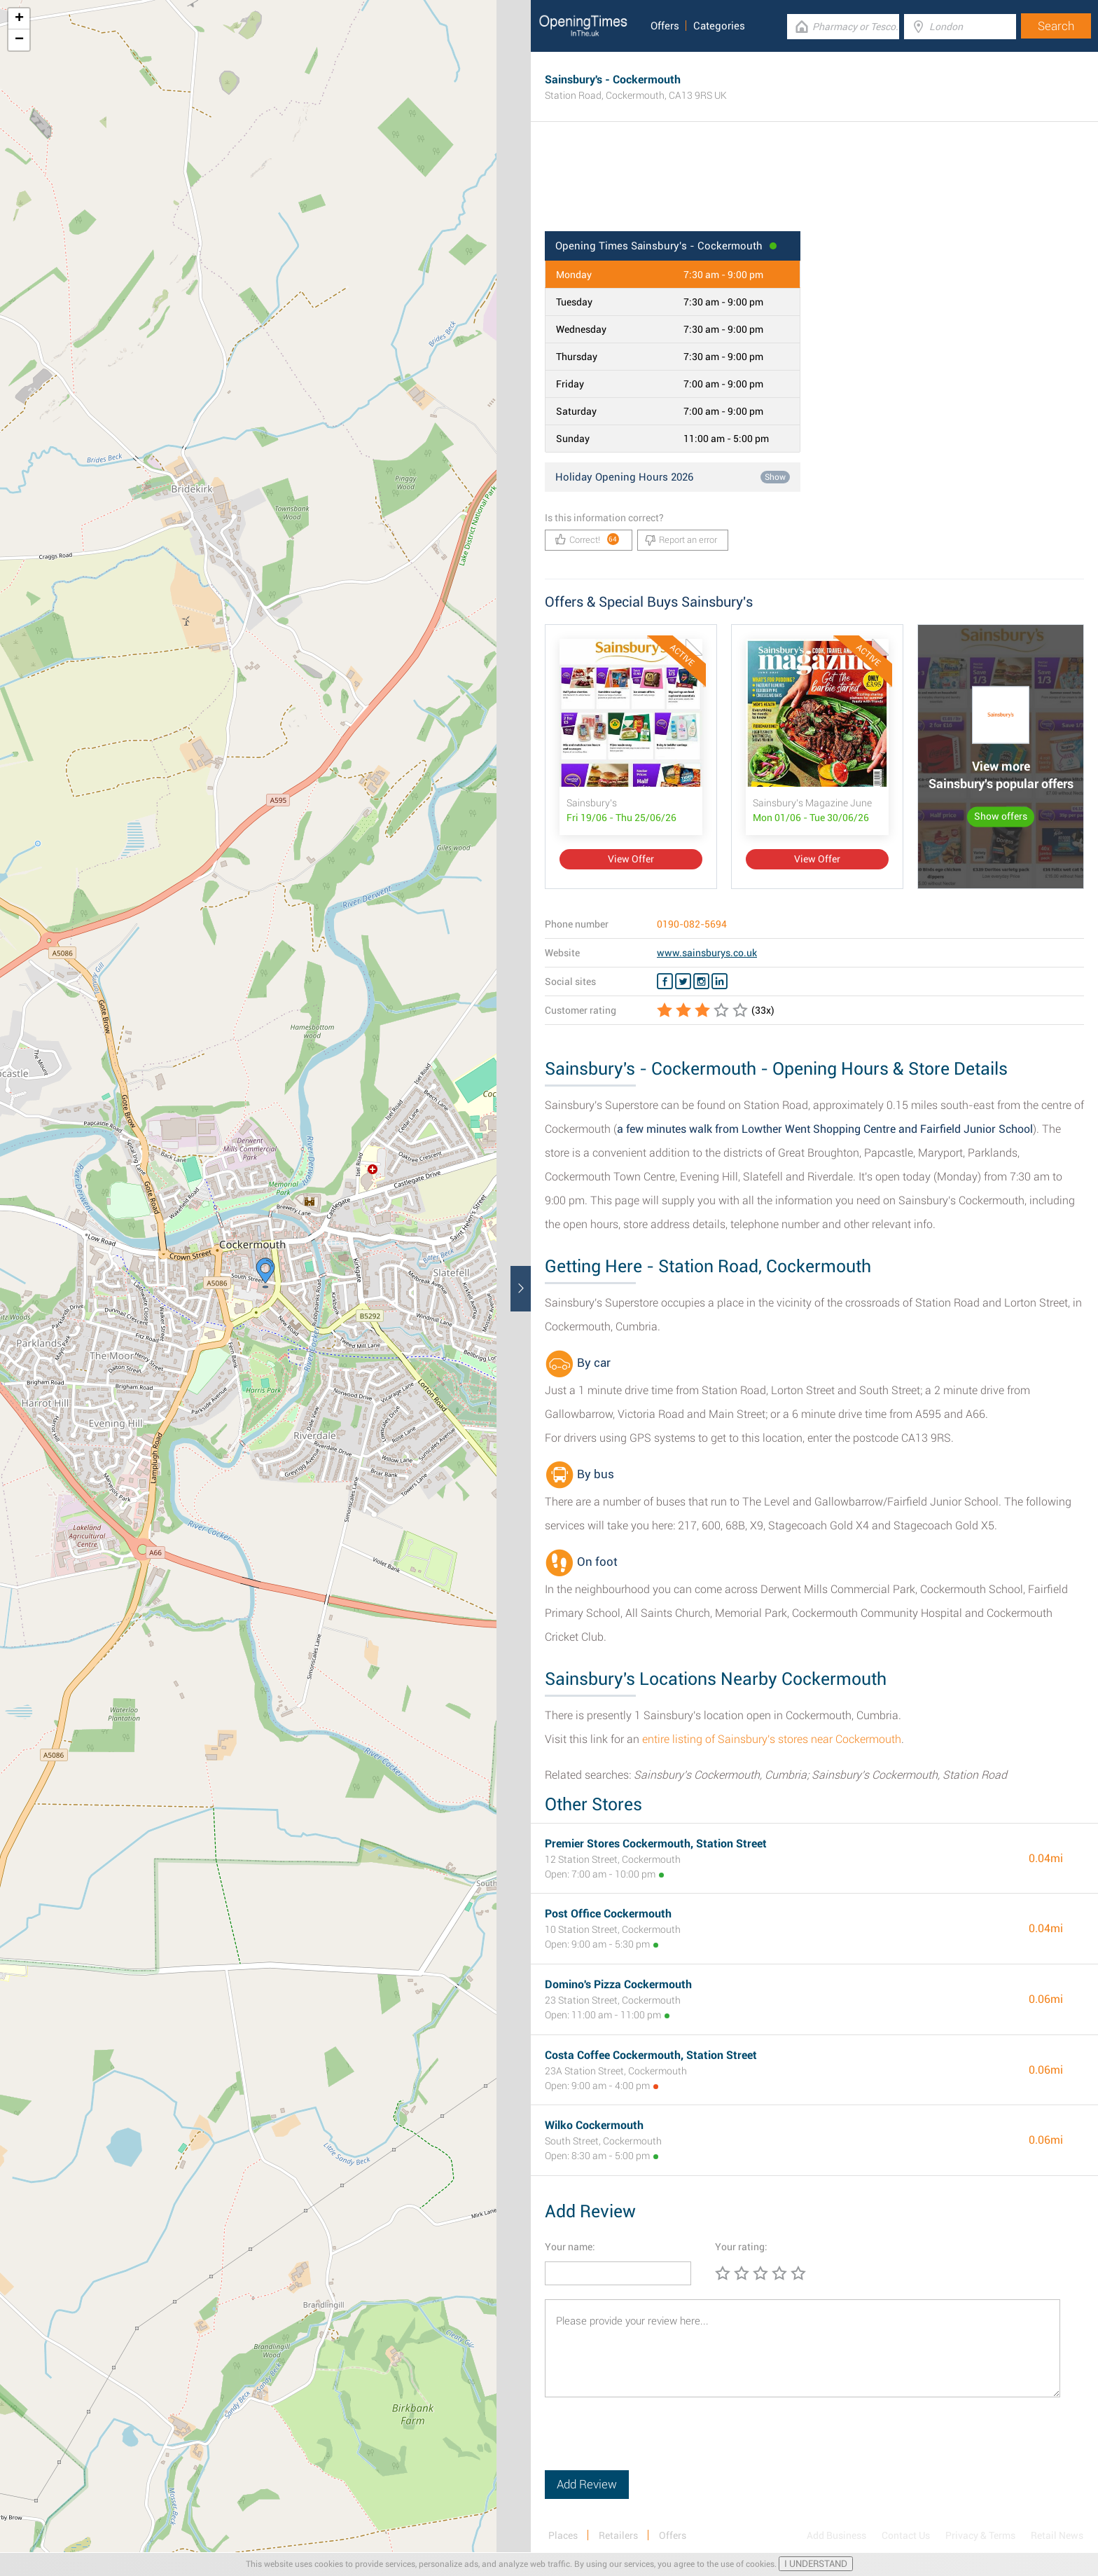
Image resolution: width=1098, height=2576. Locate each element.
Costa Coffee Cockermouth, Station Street (651, 2055)
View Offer (631, 859)
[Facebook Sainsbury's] (665, 981)
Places (563, 2535)
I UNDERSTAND (815, 2563)
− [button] (19, 39)
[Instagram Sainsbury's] (701, 981)
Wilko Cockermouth (594, 2125)
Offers (665, 26)
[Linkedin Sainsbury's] (719, 981)
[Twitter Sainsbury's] (683, 981)
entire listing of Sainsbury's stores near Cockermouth (771, 1739)
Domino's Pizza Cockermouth (618, 1984)
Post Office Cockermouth (608, 1913)
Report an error (681, 540)
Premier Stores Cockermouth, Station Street (656, 1843)
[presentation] (651, 2443)
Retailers (618, 2535)
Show (775, 477)
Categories (719, 26)
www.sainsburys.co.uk (707, 952)
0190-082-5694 (692, 924)
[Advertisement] (814, 185)
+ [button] (19, 18)
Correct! (587, 539)
